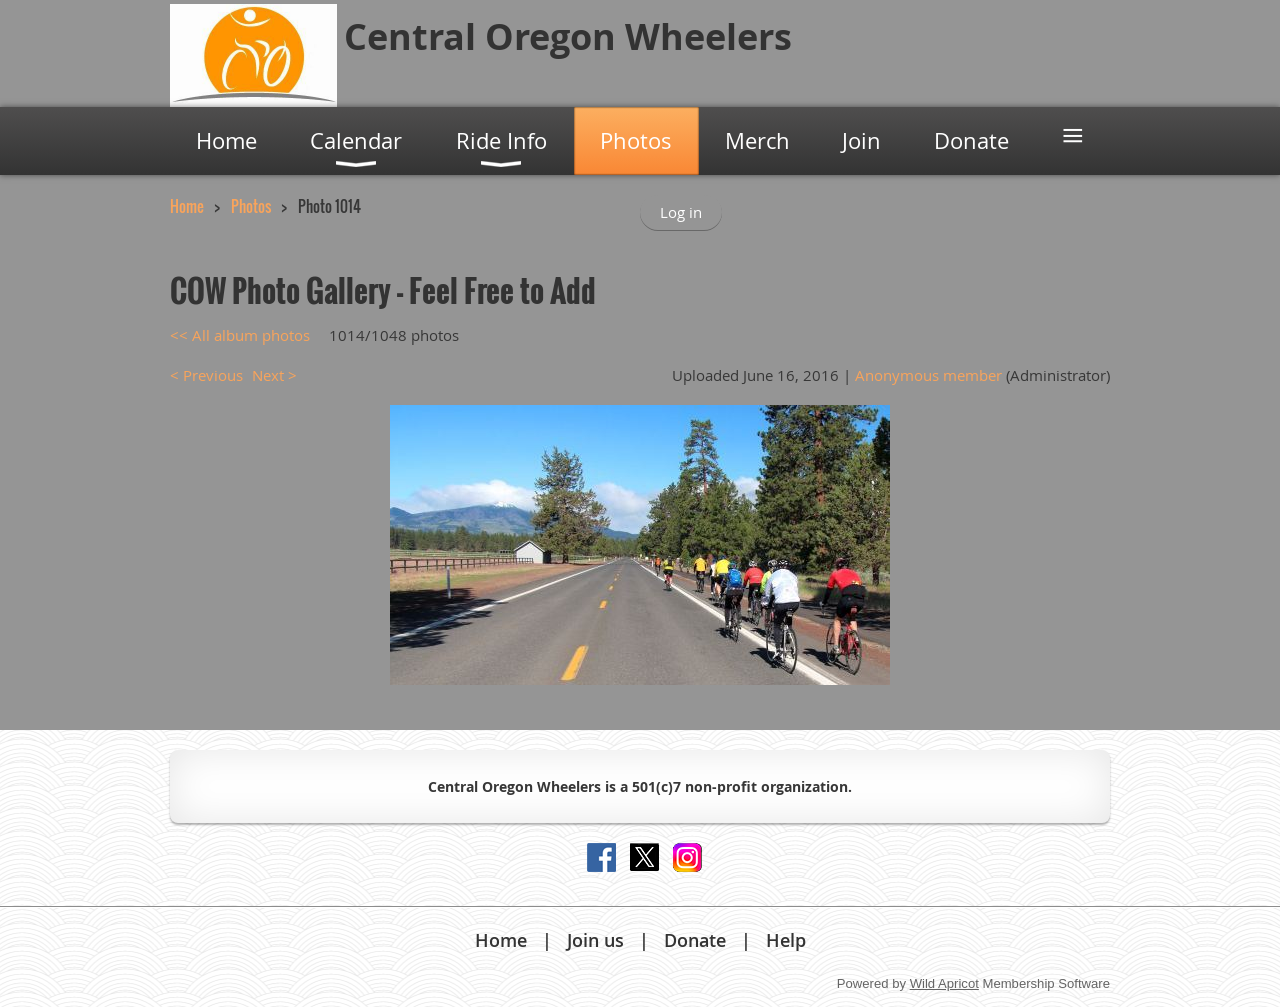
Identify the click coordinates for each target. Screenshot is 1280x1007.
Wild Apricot (944, 983)
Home (187, 206)
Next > (274, 375)
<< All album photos (240, 335)
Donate (695, 940)
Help (786, 940)
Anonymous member (928, 375)
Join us (595, 940)
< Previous (206, 375)
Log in (681, 212)
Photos (251, 206)
